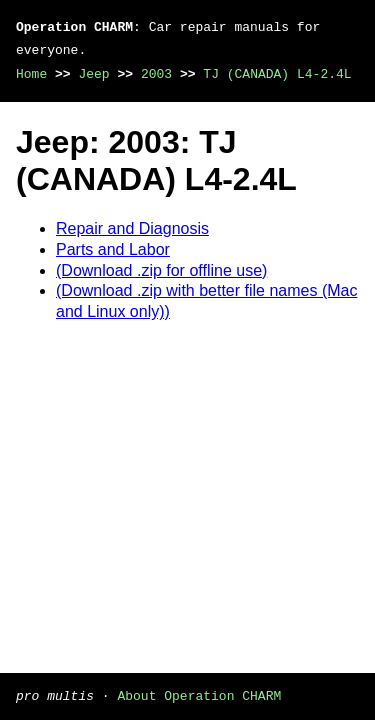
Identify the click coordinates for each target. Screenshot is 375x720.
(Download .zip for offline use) (161, 270)
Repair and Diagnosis (132, 228)
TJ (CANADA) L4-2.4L (277, 74)
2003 (156, 74)
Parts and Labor (113, 249)
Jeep (93, 74)
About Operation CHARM (199, 695)
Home (31, 74)
